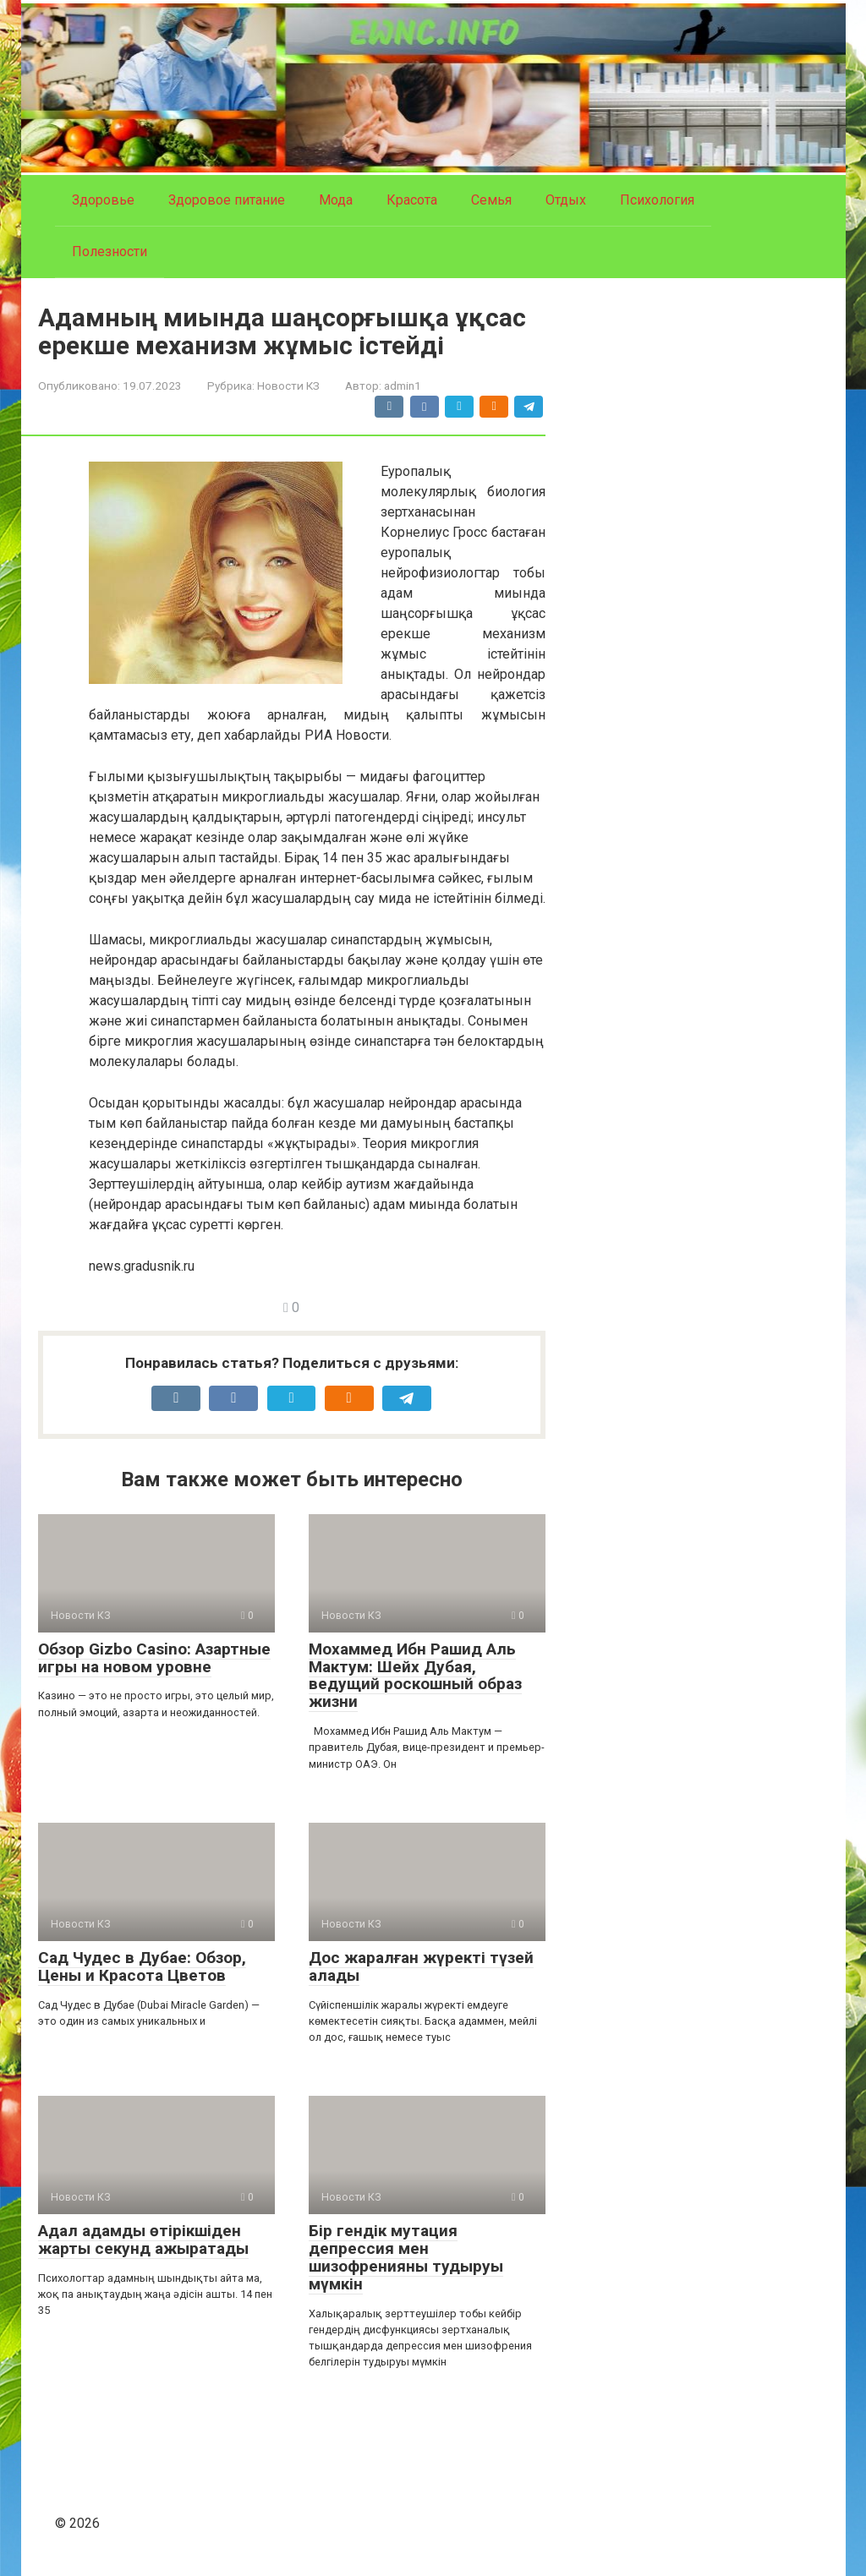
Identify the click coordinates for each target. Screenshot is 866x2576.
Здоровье (103, 200)
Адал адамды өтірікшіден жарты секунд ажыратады (143, 2239)
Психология (657, 200)
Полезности (109, 251)
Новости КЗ (288, 385)
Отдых (565, 200)
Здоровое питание (226, 200)
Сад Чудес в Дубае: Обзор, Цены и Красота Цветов (142, 1966)
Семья (491, 200)
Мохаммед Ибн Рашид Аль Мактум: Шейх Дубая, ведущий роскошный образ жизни (415, 1675)
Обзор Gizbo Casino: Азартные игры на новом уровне (154, 1657)
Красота (411, 200)
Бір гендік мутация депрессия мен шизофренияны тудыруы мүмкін (406, 2257)
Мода (336, 200)
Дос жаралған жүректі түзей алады (421, 1966)
